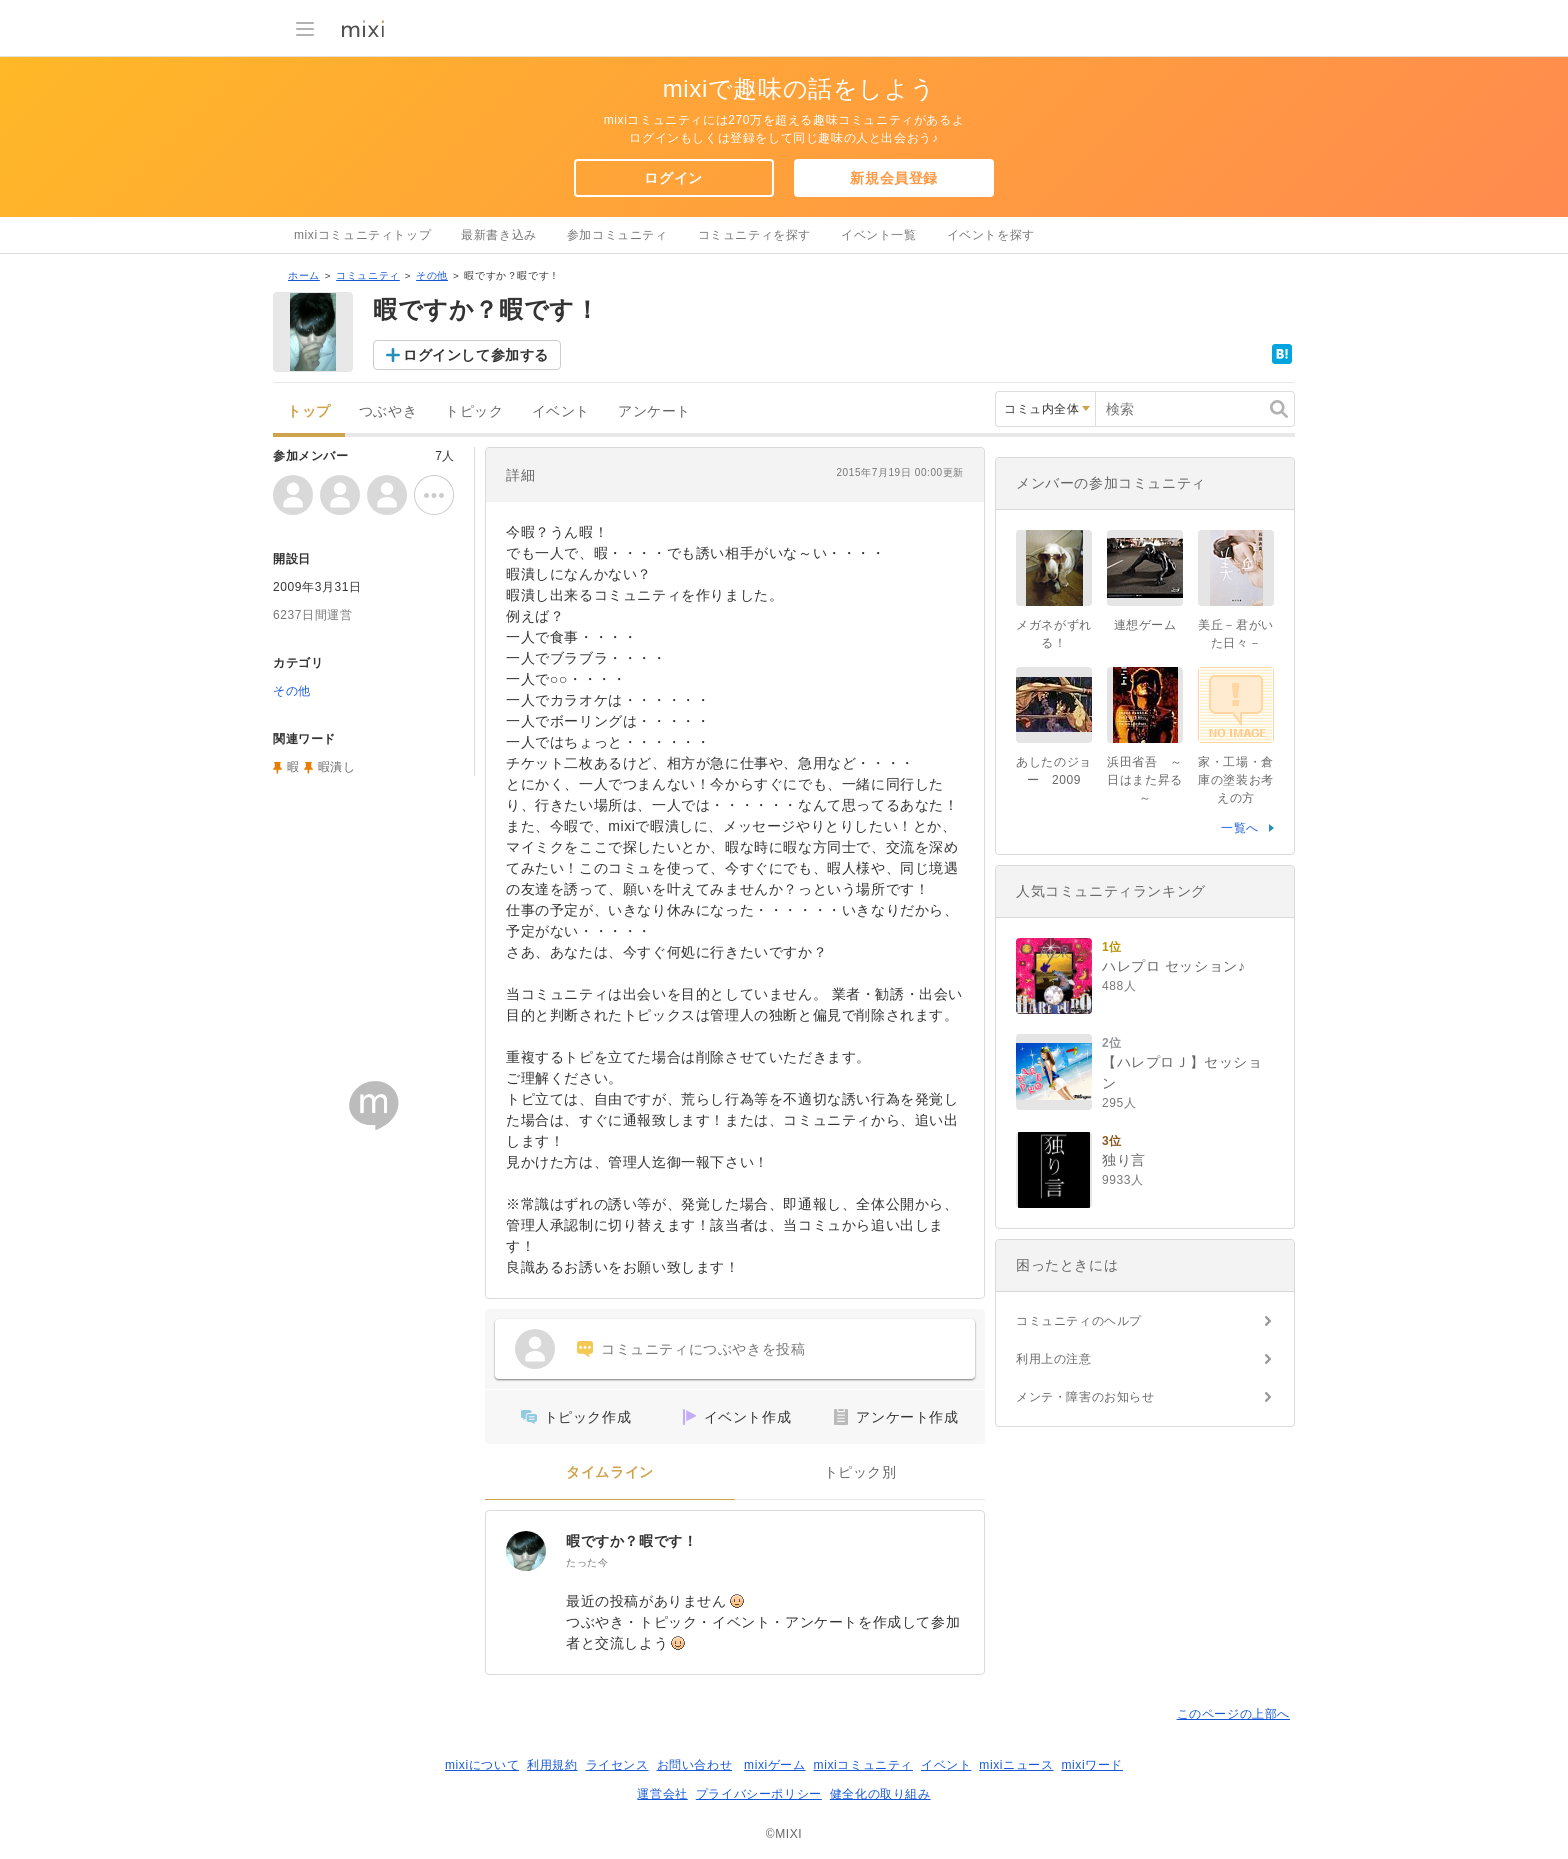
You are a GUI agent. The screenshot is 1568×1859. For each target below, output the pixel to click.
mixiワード (1092, 1765)
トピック (474, 411)
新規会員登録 (894, 178)
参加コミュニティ (617, 235)
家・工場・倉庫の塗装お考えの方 (1236, 780)
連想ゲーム (1145, 625)
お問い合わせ (695, 1765)
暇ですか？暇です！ (631, 1541)
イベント (561, 411)
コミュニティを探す (754, 235)
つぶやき (388, 411)
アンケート (654, 411)
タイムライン (610, 1472)
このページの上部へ (1233, 1714)
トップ (309, 411)
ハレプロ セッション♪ (1174, 966)
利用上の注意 (1054, 1359)
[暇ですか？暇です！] (526, 1551)
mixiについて (482, 1765)
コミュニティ (368, 275)
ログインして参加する (476, 355)
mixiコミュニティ (863, 1765)
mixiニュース (1016, 1765)
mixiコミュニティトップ (362, 235)
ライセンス (617, 1765)
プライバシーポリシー (759, 1794)
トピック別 (860, 1472)
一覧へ (1240, 828)
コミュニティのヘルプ (1079, 1321)
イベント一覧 (879, 235)
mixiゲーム (775, 1765)
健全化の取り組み (880, 1794)
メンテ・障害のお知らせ (1085, 1397)
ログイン (673, 178)
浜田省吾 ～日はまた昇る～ (1145, 780)
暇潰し (337, 767)
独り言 (1124, 1160)
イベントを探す (991, 235)
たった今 (587, 1562)
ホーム (304, 275)
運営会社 (662, 1794)
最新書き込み (499, 235)
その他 (432, 275)
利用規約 (552, 1765)
